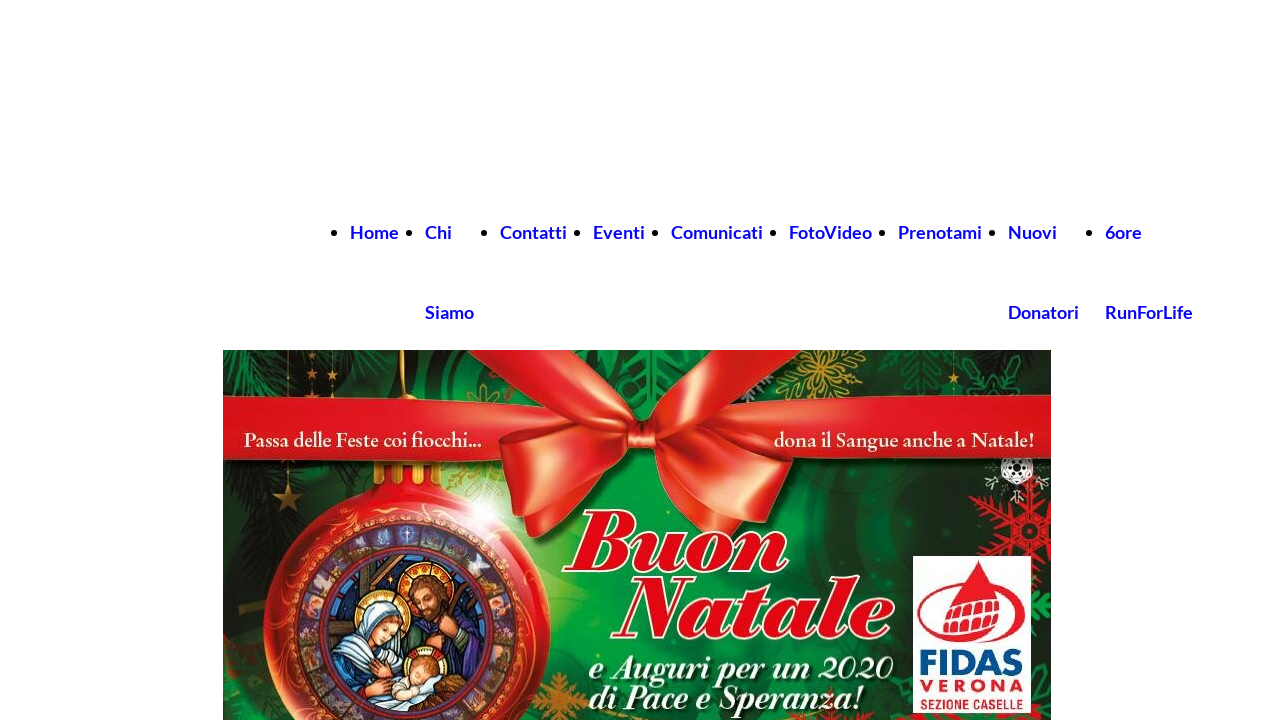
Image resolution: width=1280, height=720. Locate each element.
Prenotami (940, 232)
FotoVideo (830, 232)
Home (374, 232)
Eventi (619, 232)
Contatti (533, 232)
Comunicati (717, 232)
